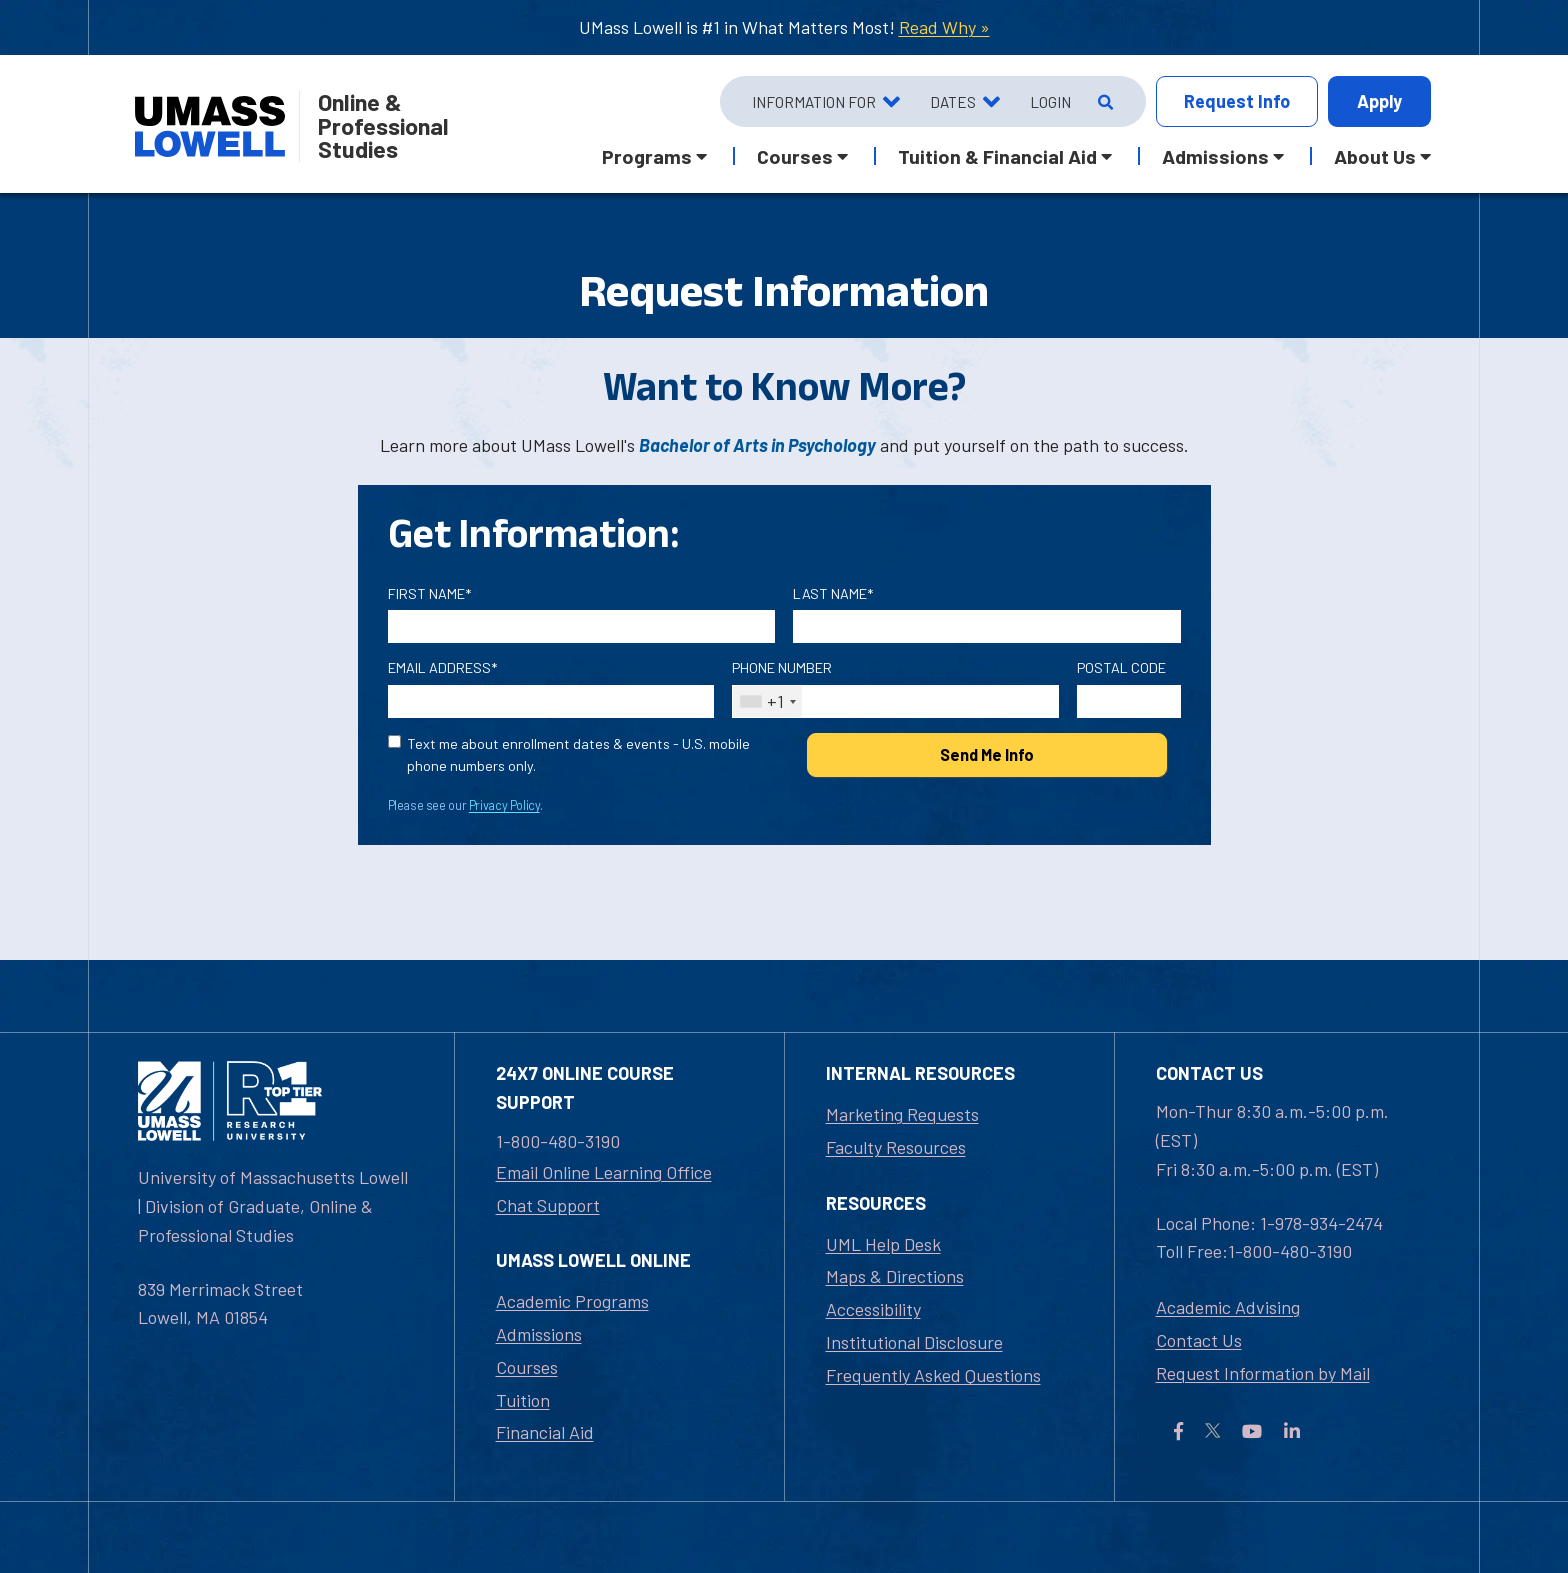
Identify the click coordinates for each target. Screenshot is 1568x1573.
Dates (953, 102)
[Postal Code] (1128, 701)
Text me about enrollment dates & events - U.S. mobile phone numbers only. (578, 754)
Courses (527, 1367)
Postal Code (1121, 667)
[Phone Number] (895, 701)
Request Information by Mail (1263, 1373)
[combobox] (767, 701)
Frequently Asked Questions (933, 1375)
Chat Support (548, 1205)
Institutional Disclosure (914, 1342)
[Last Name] (987, 626)
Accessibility (873, 1309)
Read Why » (944, 27)
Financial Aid (545, 1432)
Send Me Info (987, 754)
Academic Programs (572, 1301)
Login (1050, 102)
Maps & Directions (895, 1276)
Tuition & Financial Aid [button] (997, 156)
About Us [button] (1375, 156)
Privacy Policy (504, 805)
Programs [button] (647, 156)
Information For (814, 102)
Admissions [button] (1215, 156)
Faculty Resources (896, 1147)
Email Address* (442, 667)
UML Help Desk (883, 1244)
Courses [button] (795, 156)
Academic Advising (1228, 1307)
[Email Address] (551, 701)
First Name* (429, 593)
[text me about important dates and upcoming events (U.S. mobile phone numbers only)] (394, 741)
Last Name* (833, 593)
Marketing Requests (902, 1114)
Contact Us (1199, 1340)
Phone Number (782, 667)
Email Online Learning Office (604, 1172)
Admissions (539, 1334)
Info (1237, 101)
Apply (1379, 101)
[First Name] (582, 626)
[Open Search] (1103, 102)
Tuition (523, 1400)
